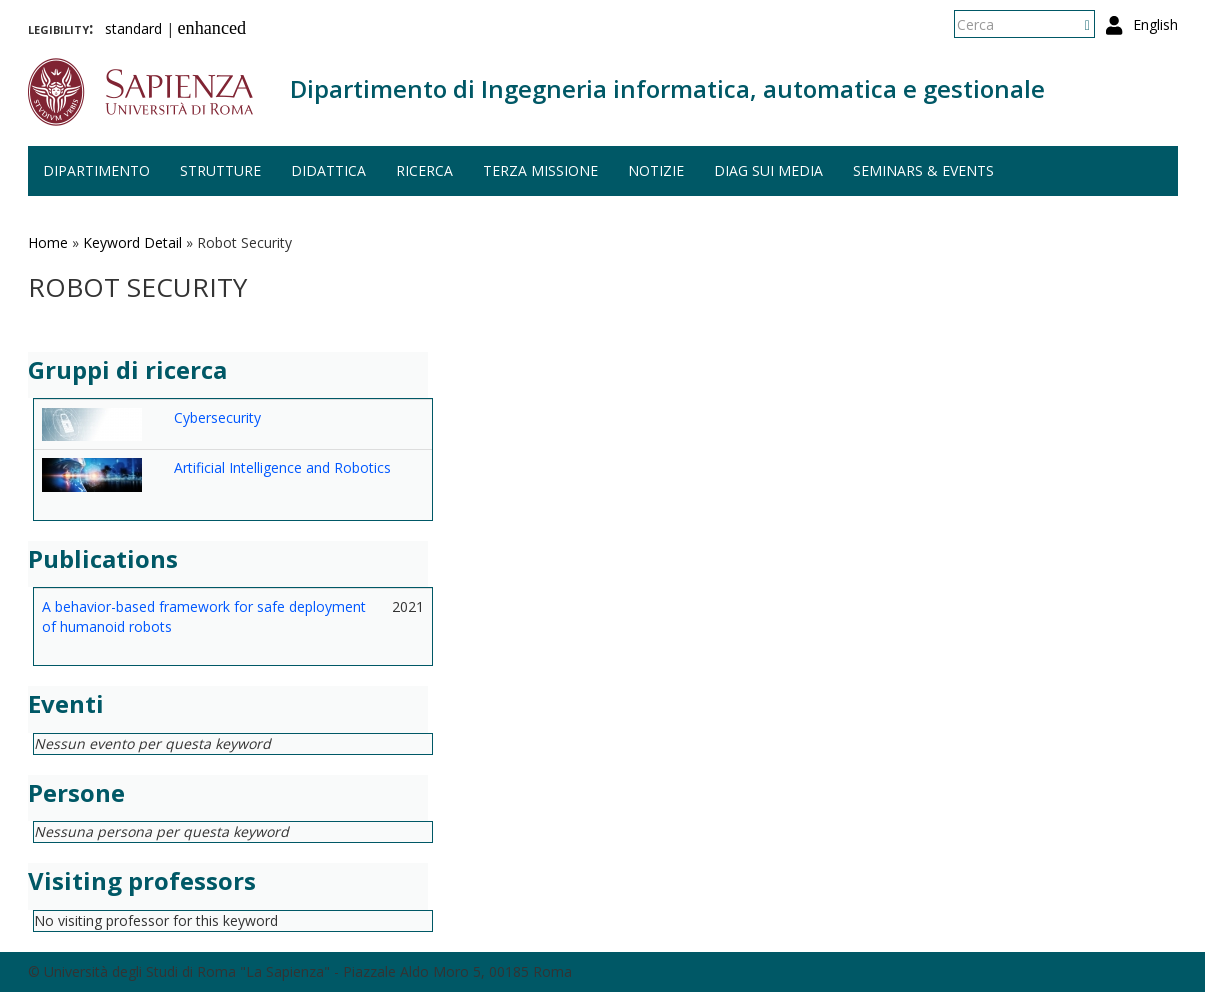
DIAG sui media (768, 170)
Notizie (656, 170)
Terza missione (540, 170)
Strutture (220, 170)
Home (48, 242)
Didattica (328, 170)
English (1155, 24)
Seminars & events (923, 170)
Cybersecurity (217, 417)
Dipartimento (96, 170)
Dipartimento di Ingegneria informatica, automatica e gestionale (667, 88)
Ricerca (424, 170)
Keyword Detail (132, 242)
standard (133, 28)
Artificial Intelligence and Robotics (282, 467)
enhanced (212, 28)
